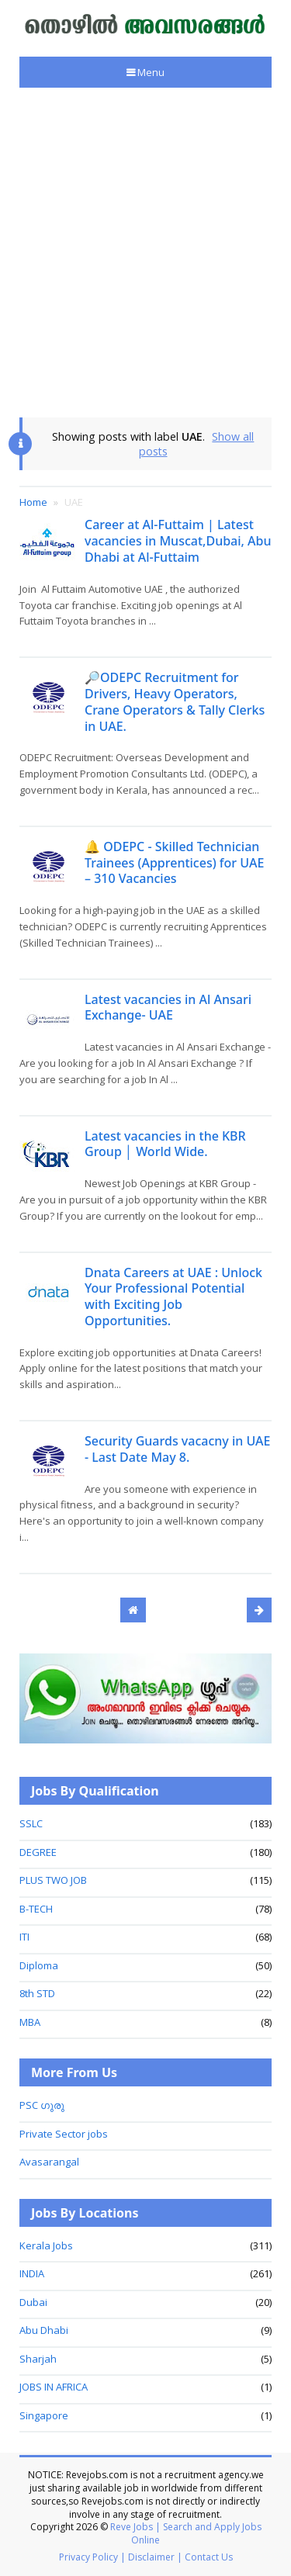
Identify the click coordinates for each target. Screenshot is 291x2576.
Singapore (43, 2415)
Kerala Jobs (46, 2245)
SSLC (31, 1823)
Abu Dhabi (43, 2330)
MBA (29, 2022)
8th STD (37, 1993)
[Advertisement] (145, 252)
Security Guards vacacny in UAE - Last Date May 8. (177, 1449)
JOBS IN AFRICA (53, 2387)
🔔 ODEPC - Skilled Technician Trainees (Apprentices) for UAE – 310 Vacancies (174, 863)
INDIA (31, 2273)
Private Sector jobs (63, 2134)
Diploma (38, 1965)
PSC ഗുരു (41, 2105)
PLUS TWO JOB (53, 1880)
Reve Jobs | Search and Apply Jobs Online (186, 2533)
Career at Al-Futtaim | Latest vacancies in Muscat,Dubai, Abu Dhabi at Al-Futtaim (178, 541)
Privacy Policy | (92, 2557)
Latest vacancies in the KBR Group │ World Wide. (165, 1144)
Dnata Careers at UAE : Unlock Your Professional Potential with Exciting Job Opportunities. (173, 1296)
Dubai (33, 2302)
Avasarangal (49, 2162)
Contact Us (209, 2557)
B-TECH (36, 1909)
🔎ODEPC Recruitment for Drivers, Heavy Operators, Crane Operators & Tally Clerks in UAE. (175, 701)
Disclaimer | (155, 2557)
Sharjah (38, 2359)
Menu (150, 72)
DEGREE (38, 1852)
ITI (24, 1937)
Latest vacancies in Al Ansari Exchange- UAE (168, 1007)
